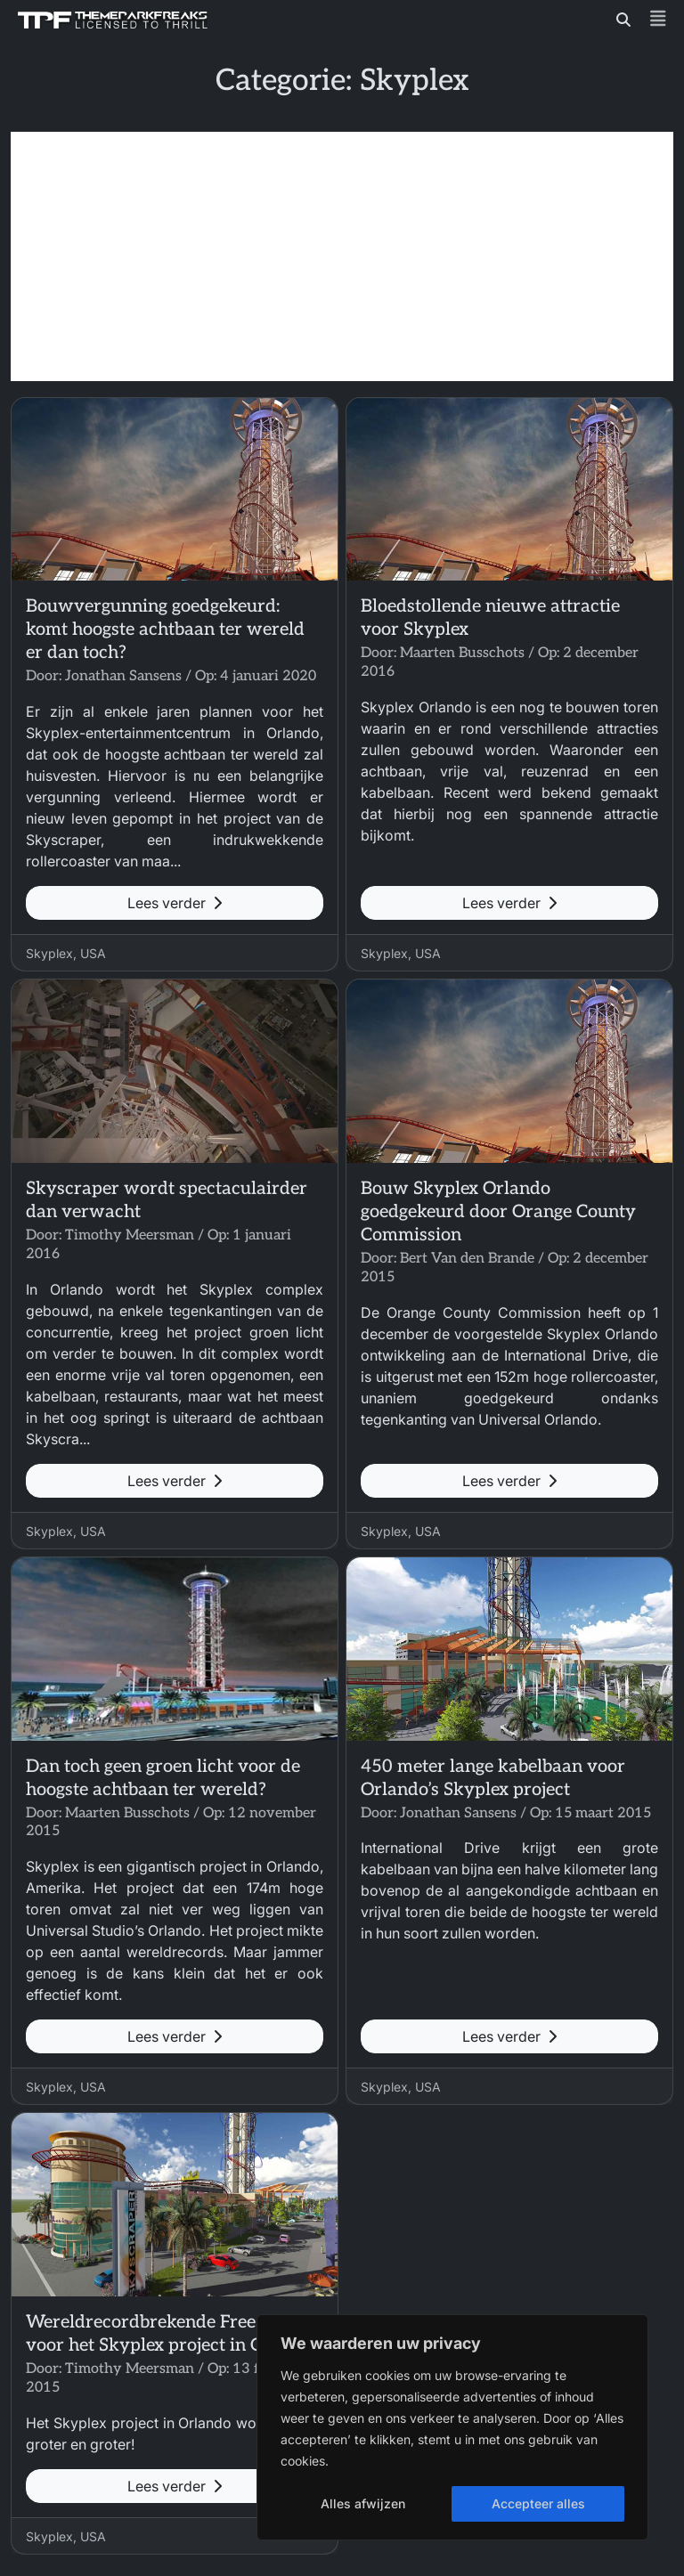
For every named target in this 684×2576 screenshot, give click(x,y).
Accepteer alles (538, 2503)
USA (93, 953)
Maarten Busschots (462, 653)
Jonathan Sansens (123, 676)
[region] (452, 2427)
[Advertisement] (342, 256)
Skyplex (49, 953)
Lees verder (174, 903)
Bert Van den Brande (467, 1258)
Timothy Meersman (129, 1235)
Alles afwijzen (363, 2503)
